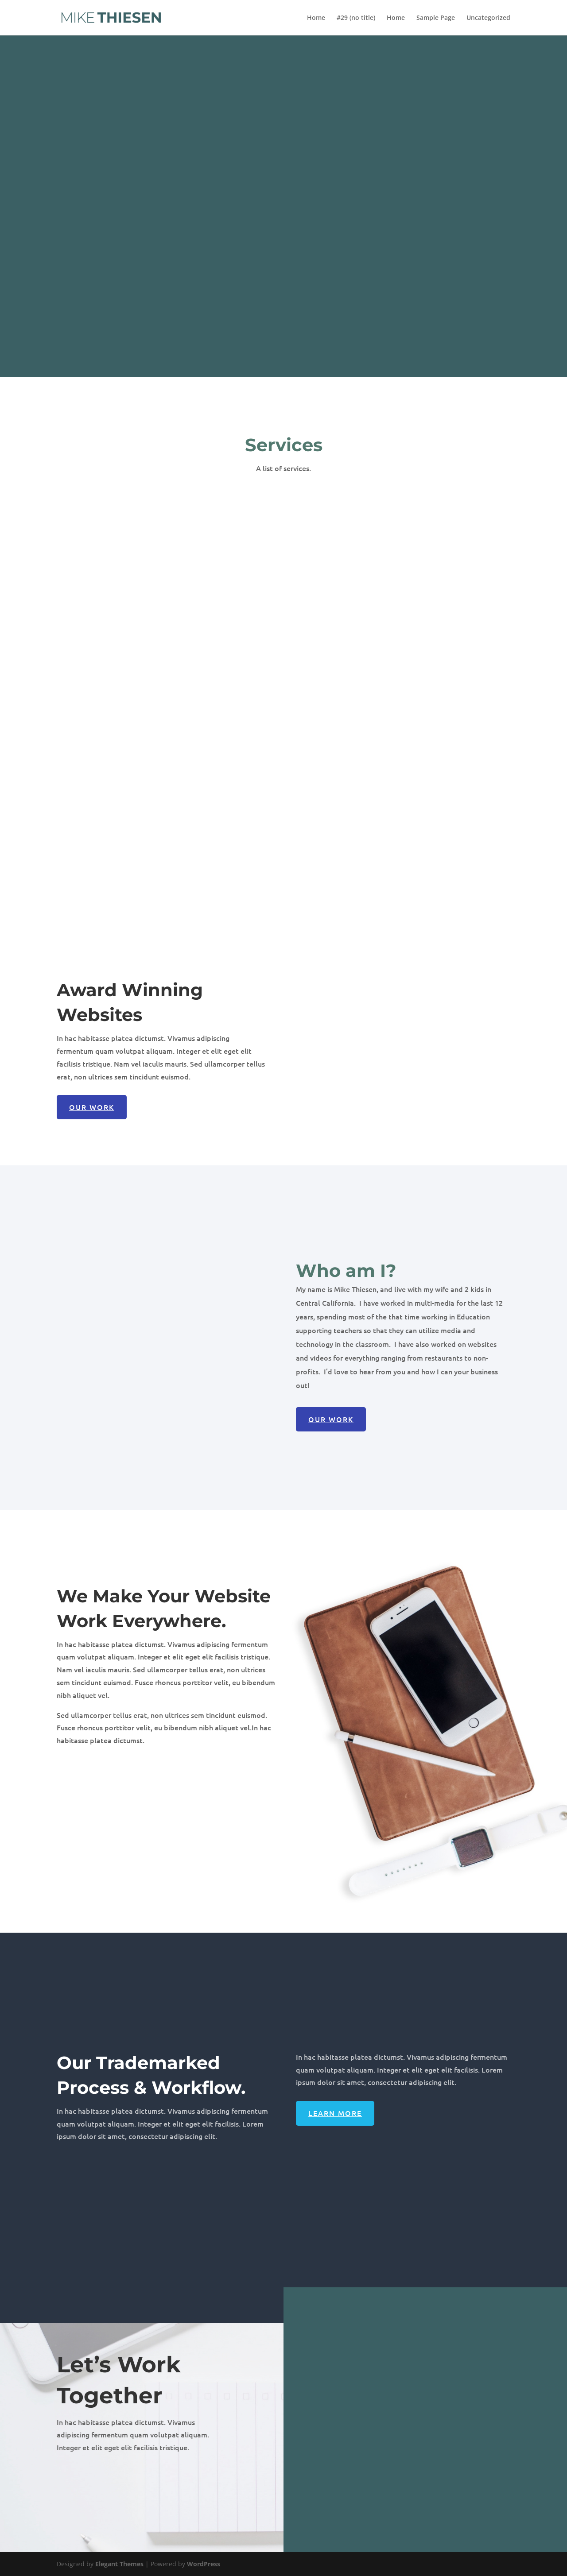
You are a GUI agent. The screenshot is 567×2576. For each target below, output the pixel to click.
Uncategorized (488, 18)
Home (316, 18)
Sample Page (435, 18)
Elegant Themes (119, 2564)
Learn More (335, 2113)
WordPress (203, 2564)
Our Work (91, 1107)
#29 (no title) (356, 18)
